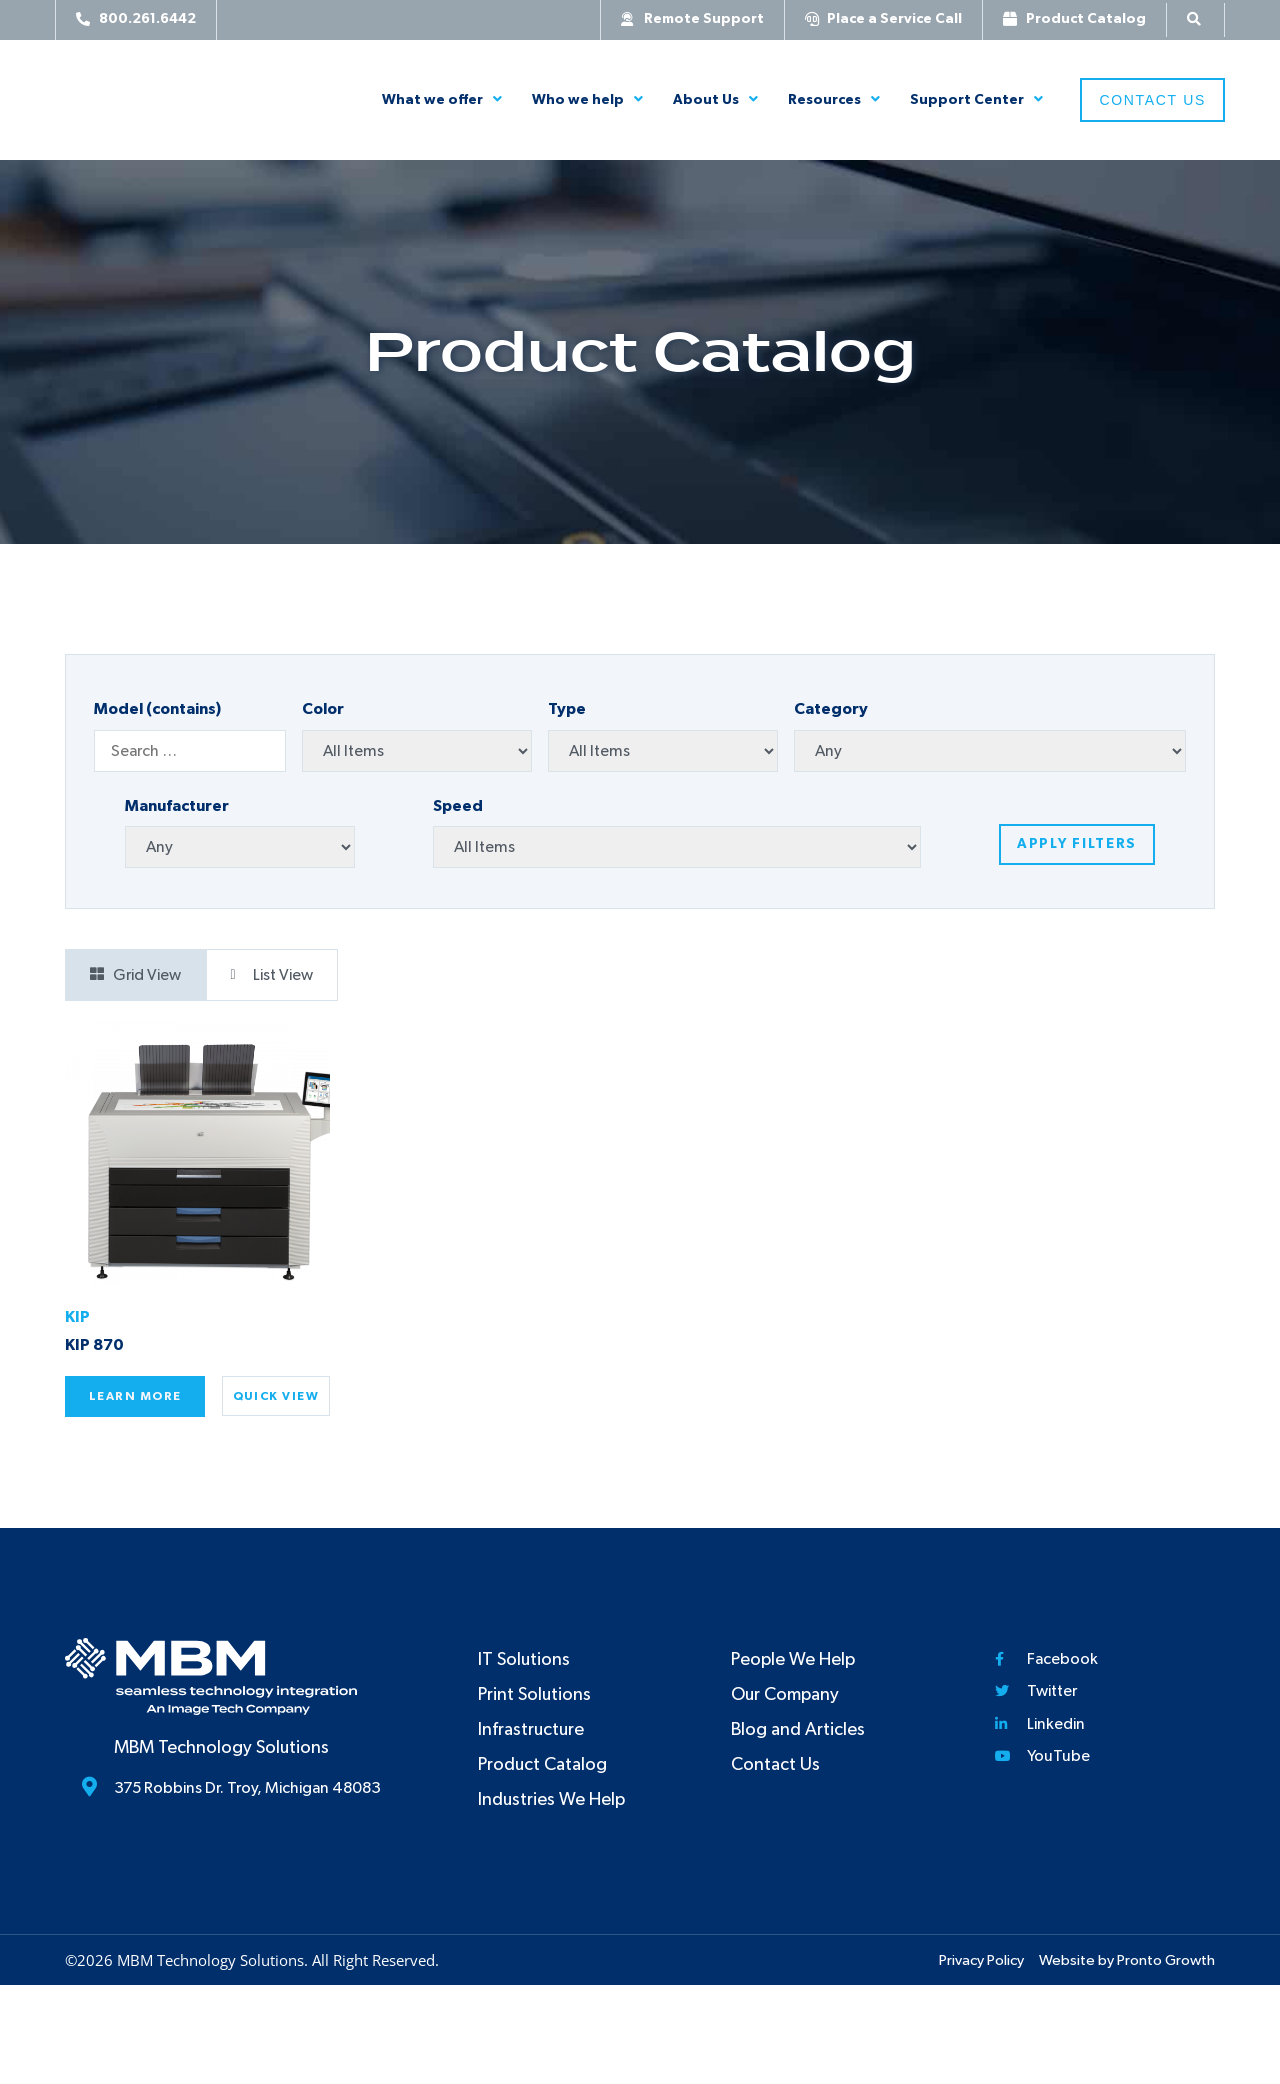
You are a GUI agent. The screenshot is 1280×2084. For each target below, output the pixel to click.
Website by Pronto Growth (1127, 1960)
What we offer (442, 100)
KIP (77, 1317)
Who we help (587, 100)
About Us (715, 100)
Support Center (976, 100)
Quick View (276, 1396)
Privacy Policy (981, 1960)
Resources (834, 100)
